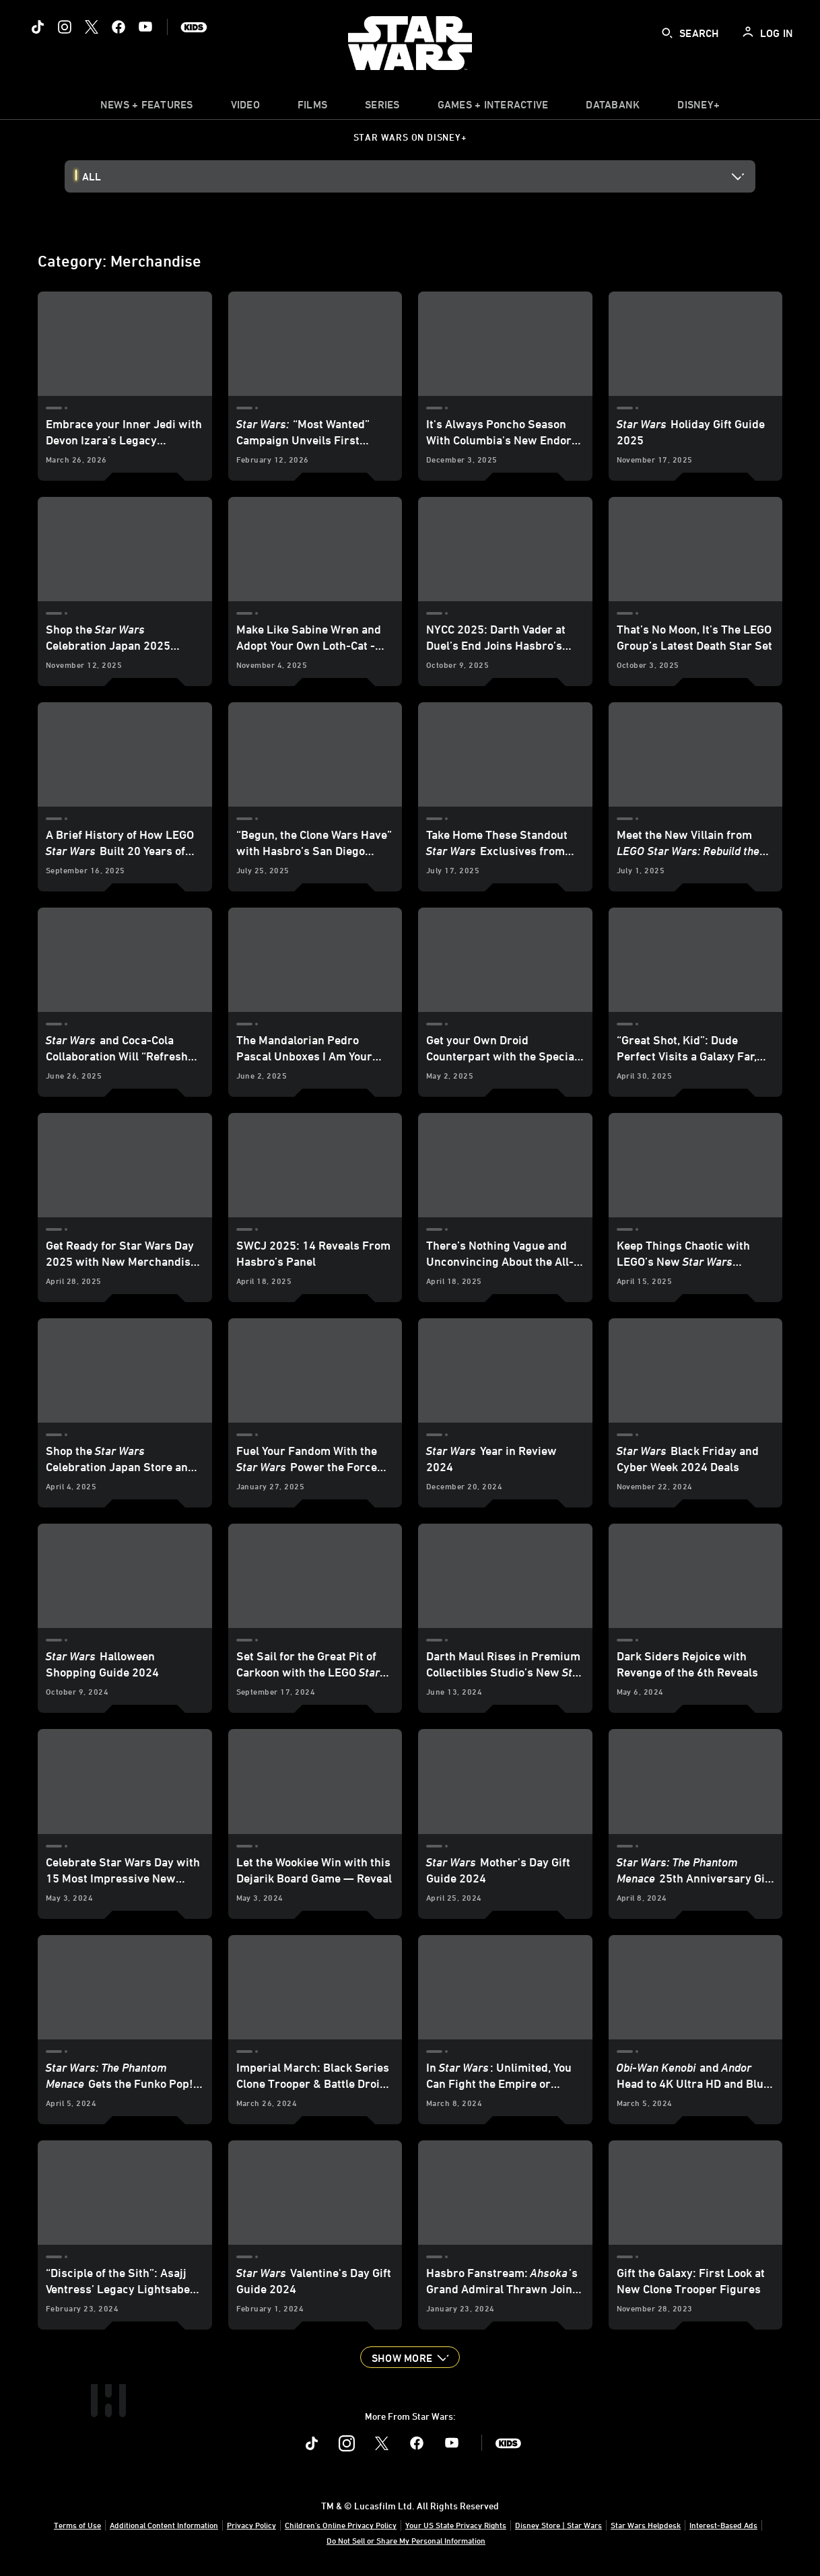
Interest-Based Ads (723, 2525)
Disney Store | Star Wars (558, 2525)
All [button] (91, 176)
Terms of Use (77, 2525)
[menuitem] (245, 108)
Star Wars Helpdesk (646, 2525)
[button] (410, 2357)
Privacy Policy (251, 2525)
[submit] (667, 33)
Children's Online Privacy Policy (341, 2525)
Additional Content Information (164, 2525)
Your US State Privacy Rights (455, 2525)
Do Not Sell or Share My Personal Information (406, 2540)
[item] (146, 108)
